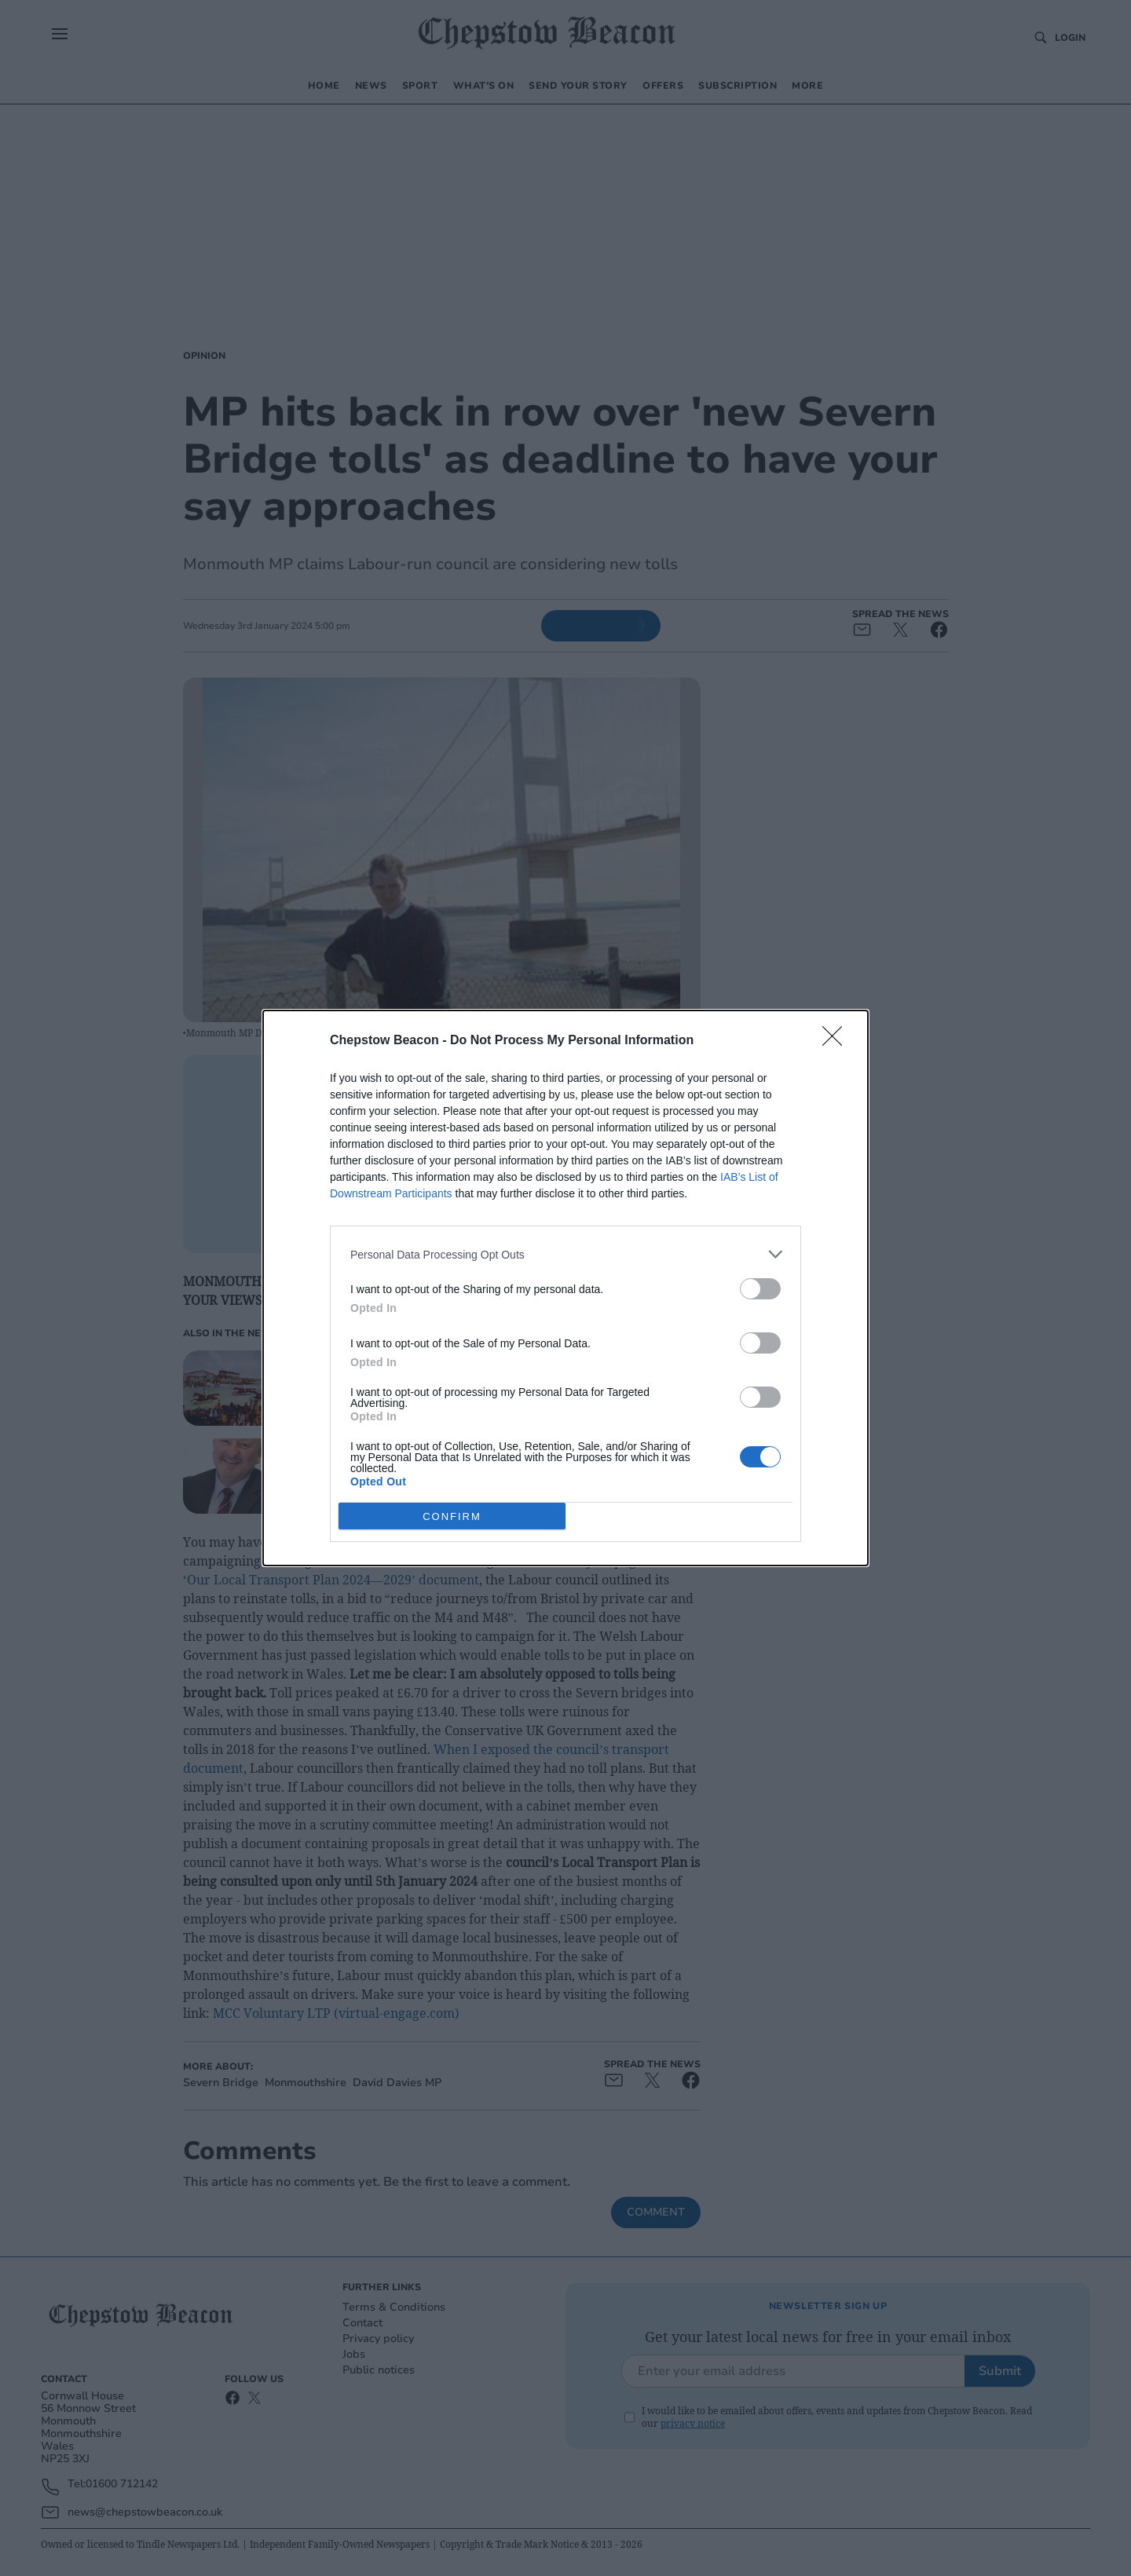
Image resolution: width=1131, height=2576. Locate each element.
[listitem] (565, 1254)
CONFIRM (452, 1516)
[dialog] (565, 1288)
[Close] (837, 1041)
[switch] (760, 1288)
